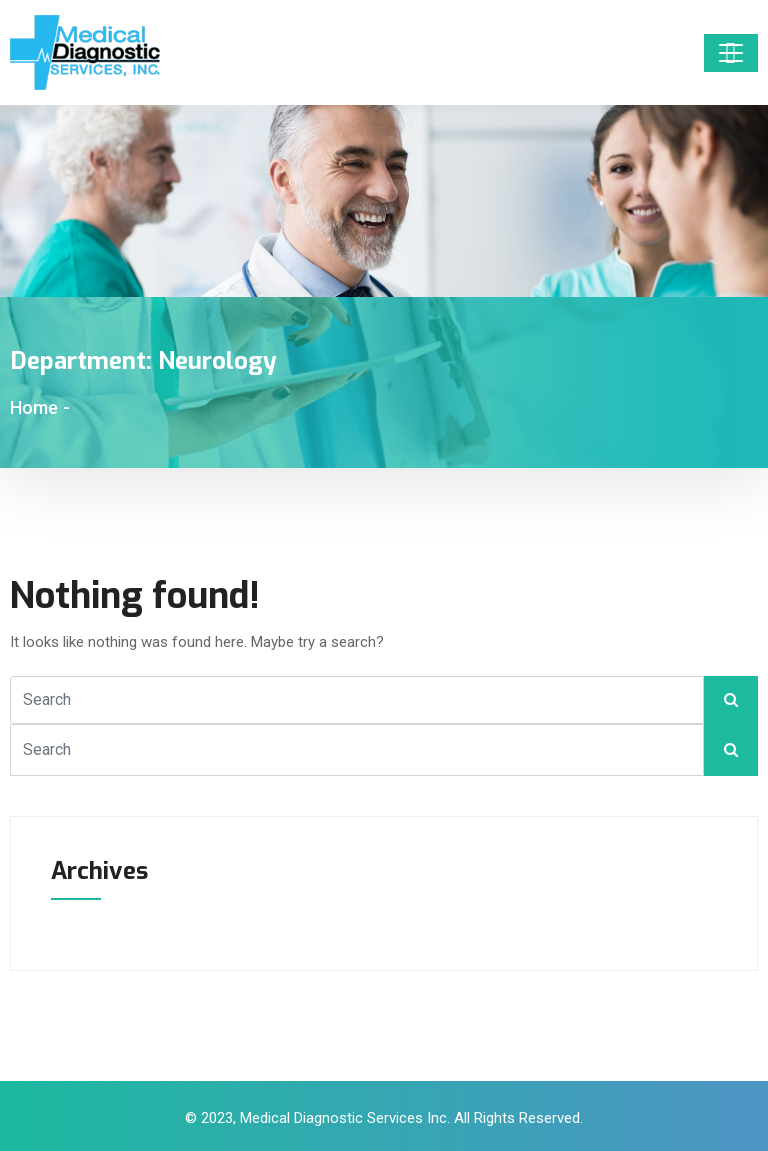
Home (34, 407)
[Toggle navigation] (731, 53)
